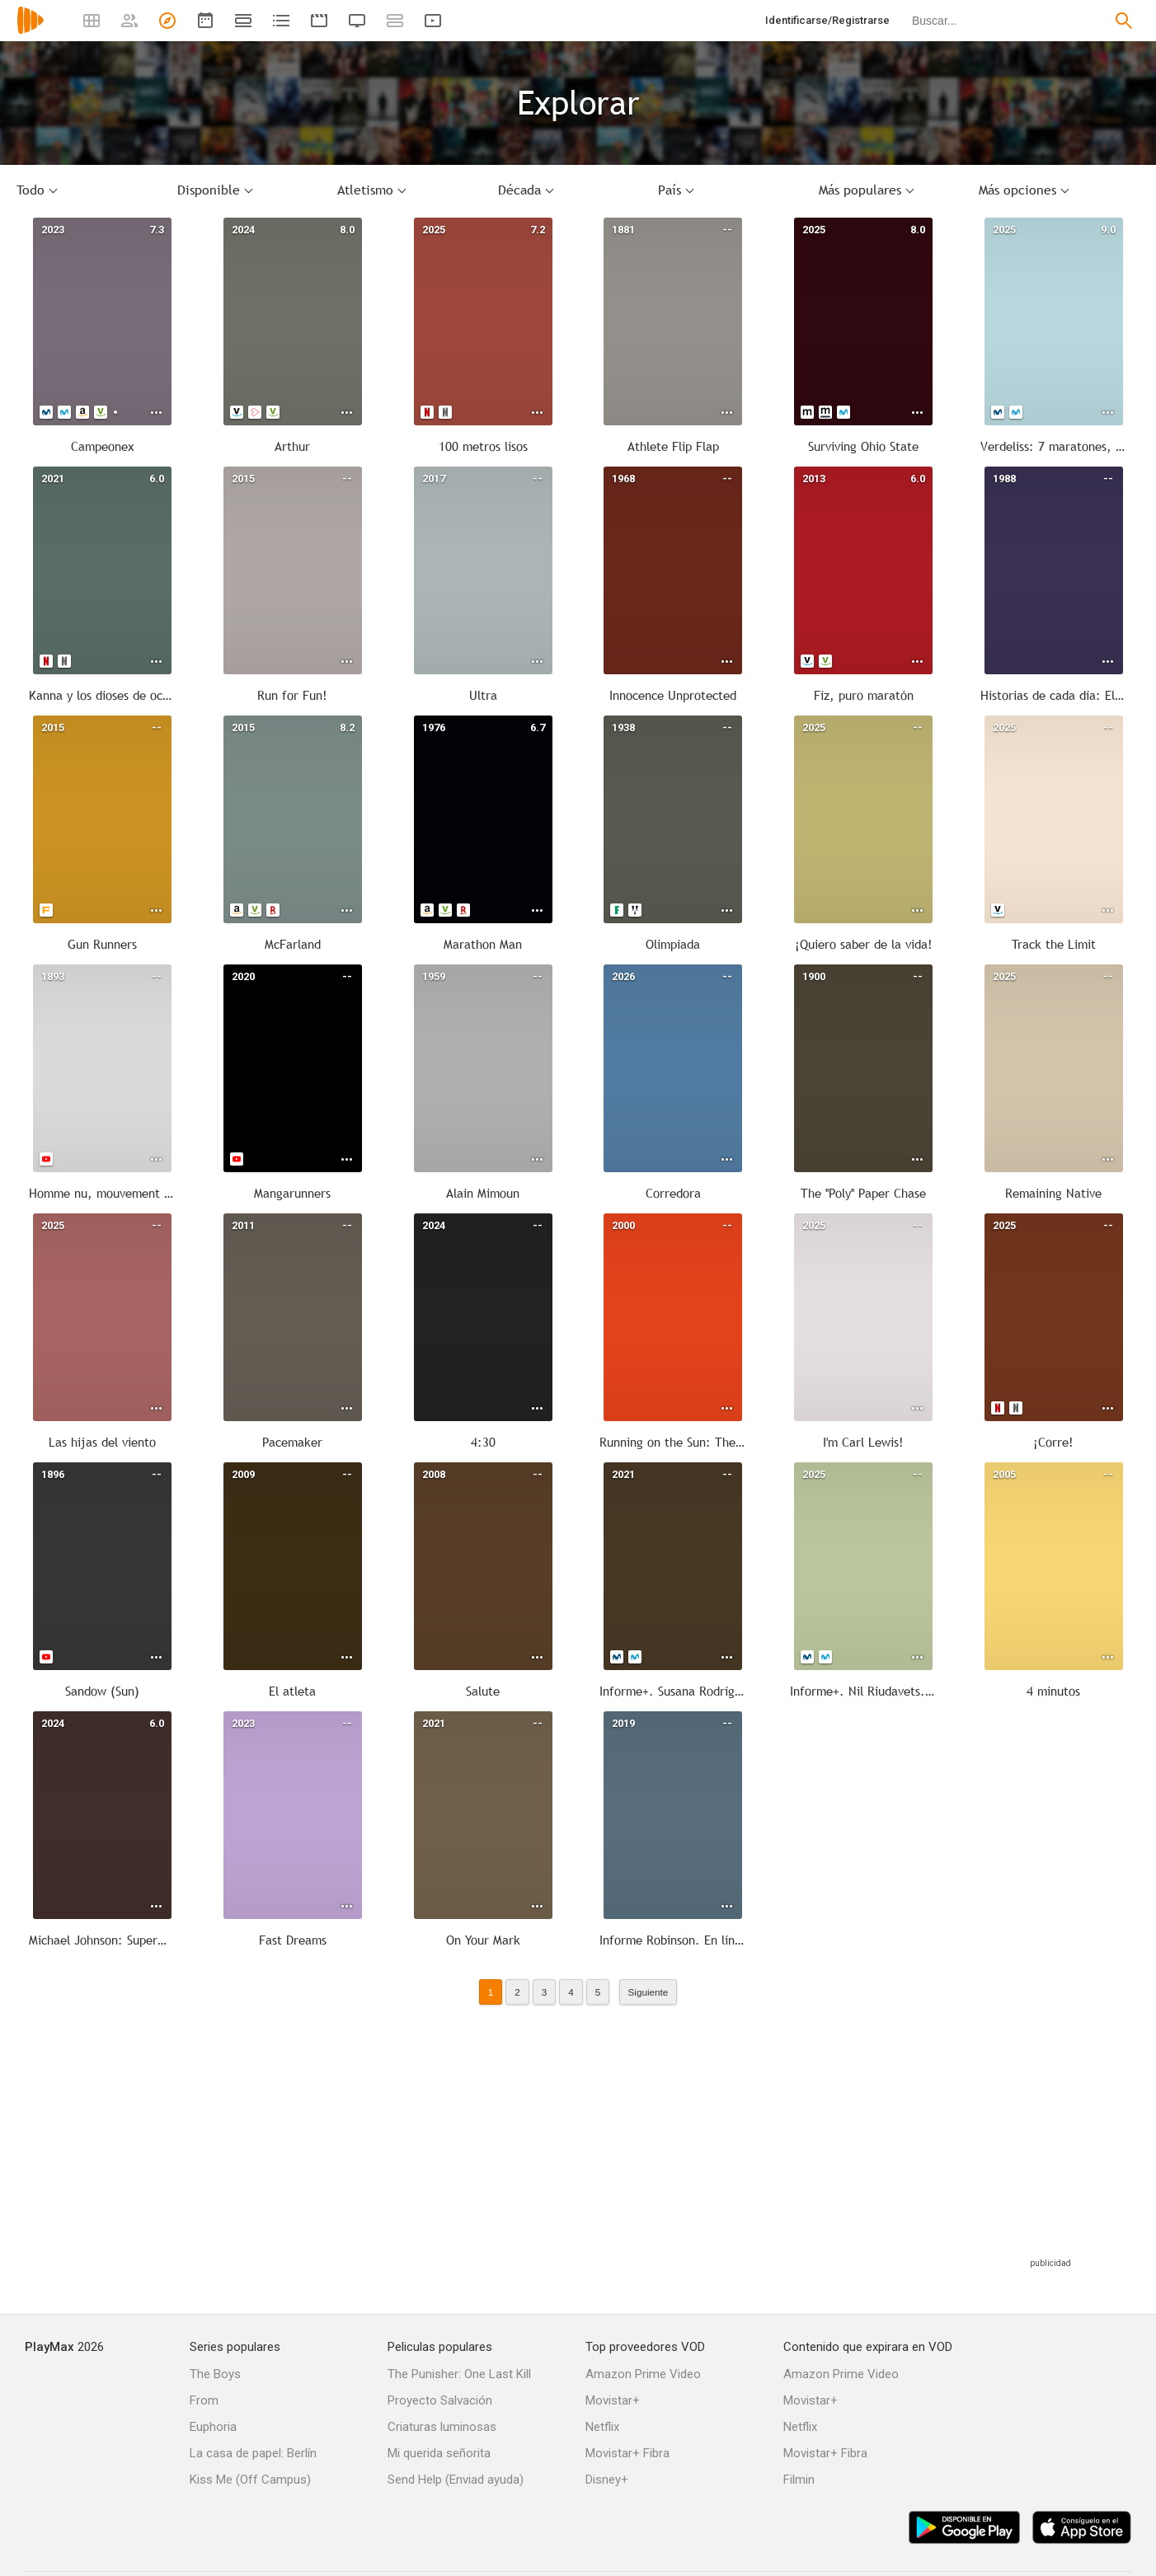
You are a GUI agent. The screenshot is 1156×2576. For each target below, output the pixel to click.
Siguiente (648, 1992)
